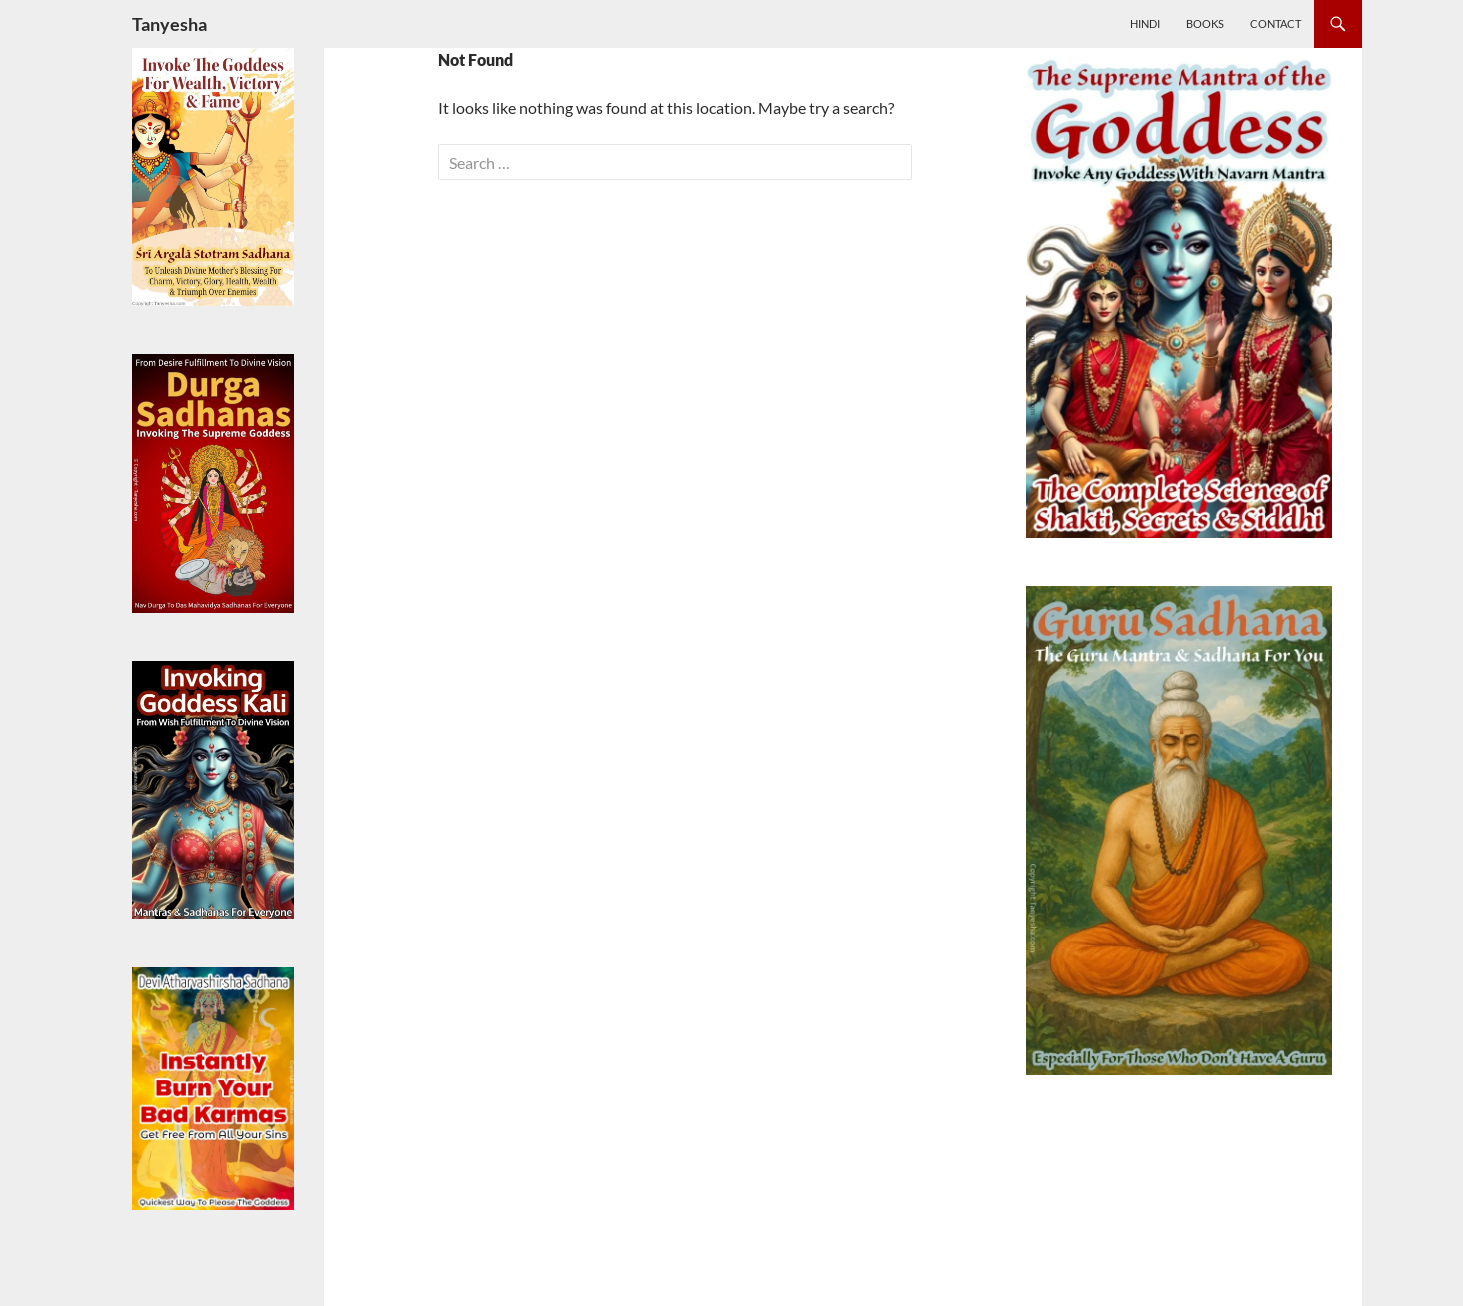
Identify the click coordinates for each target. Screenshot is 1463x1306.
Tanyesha (169, 24)
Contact (1275, 23)
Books (1205, 23)
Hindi (1145, 23)
